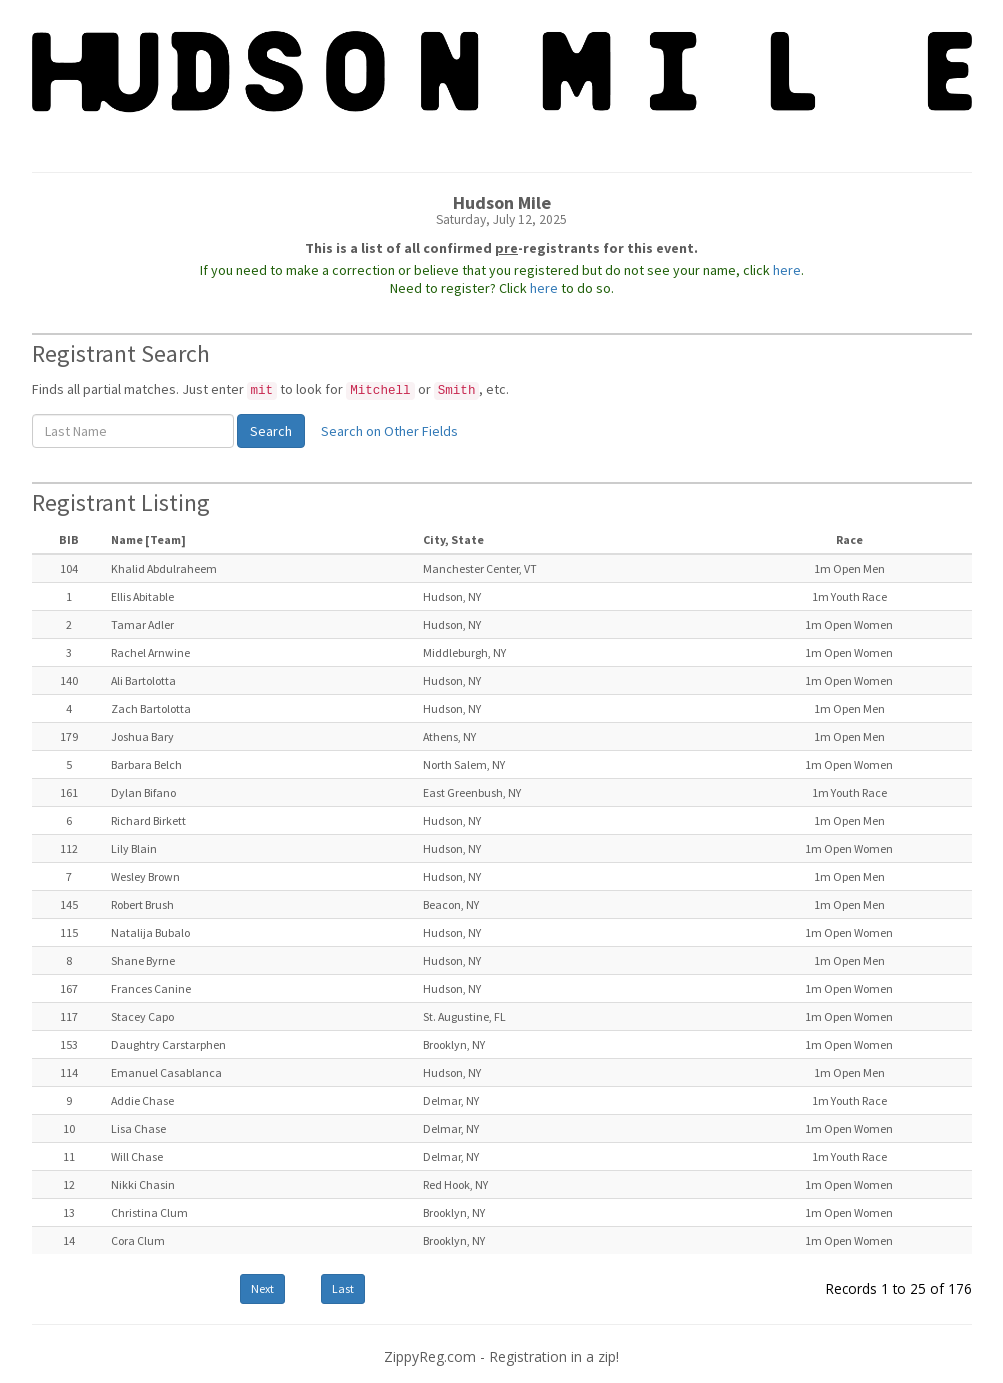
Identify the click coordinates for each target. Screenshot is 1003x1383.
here (787, 270)
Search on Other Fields (389, 431)
